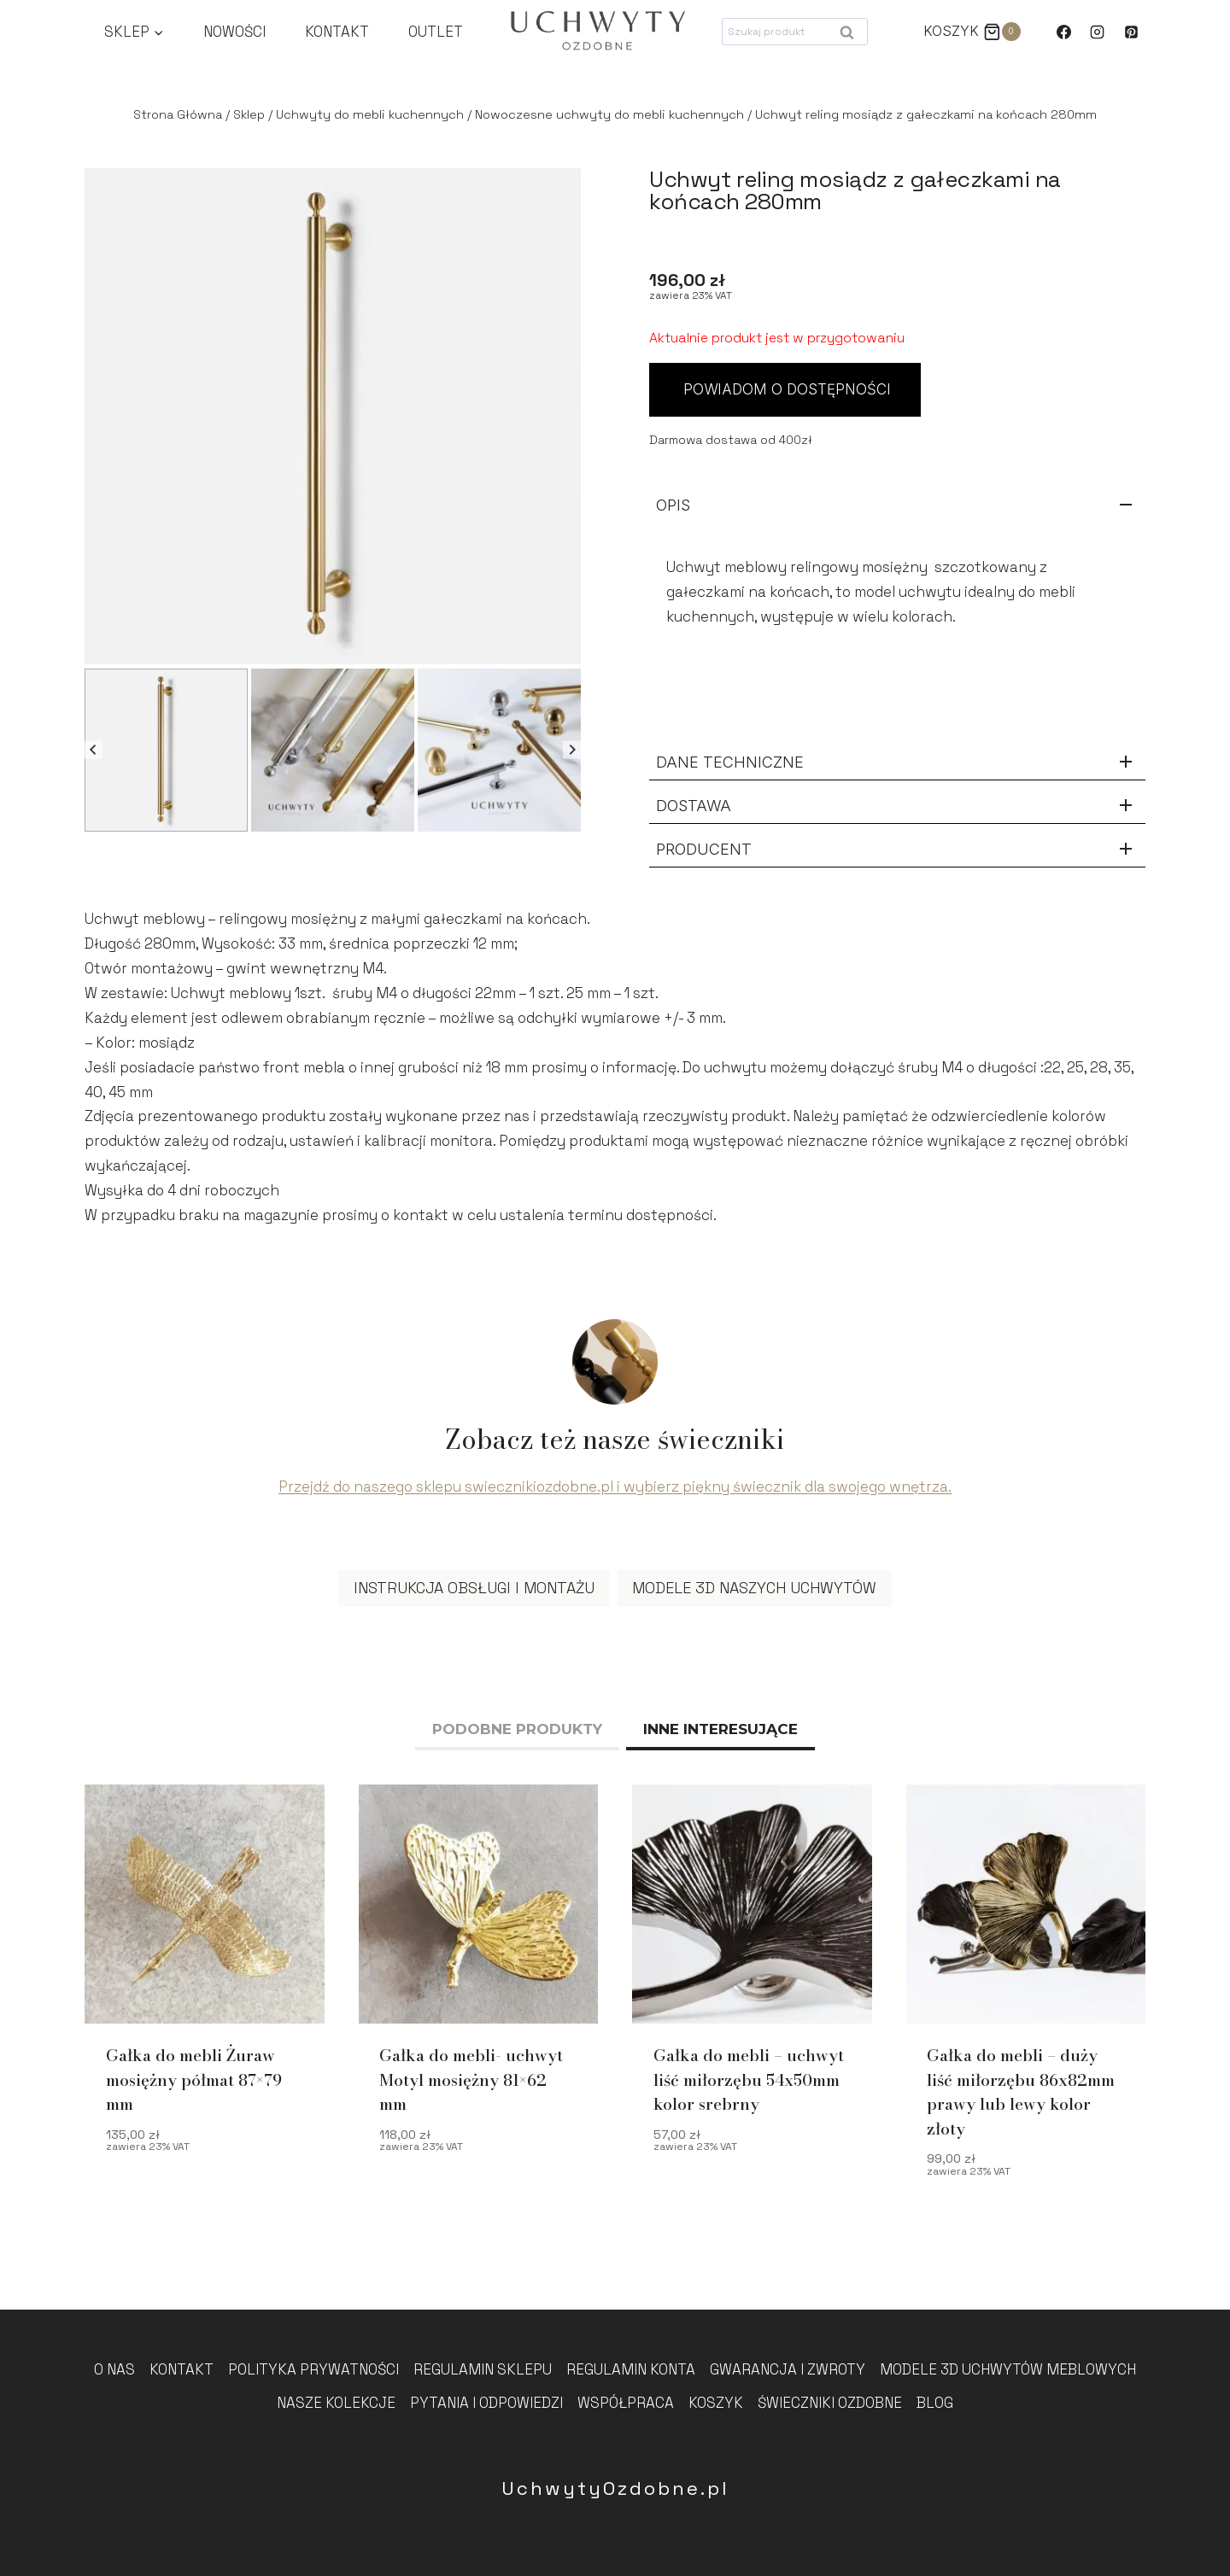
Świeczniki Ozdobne (830, 2402)
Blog (935, 2402)
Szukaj (851, 35)
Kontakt (337, 31)
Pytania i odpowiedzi (486, 2402)
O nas (114, 2369)
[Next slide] (572, 750)
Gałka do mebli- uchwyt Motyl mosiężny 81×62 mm (471, 2086)
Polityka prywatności (313, 2369)
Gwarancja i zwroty (787, 2369)
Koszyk (715, 2402)
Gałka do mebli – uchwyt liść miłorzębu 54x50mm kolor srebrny (748, 2086)
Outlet (435, 31)
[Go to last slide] (93, 750)
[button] (166, 750)
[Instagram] (1097, 31)
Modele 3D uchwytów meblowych (1008, 2369)
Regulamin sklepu (482, 2369)
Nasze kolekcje (336, 2402)
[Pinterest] (1130, 31)
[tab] (517, 1736)
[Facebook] (1064, 31)
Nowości (234, 31)
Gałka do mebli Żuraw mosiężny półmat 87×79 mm (194, 2086)
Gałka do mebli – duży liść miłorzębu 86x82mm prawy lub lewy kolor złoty (1021, 2098)
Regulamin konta (630, 2369)
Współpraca (625, 2402)
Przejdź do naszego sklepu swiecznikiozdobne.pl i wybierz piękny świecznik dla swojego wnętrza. (615, 1491)
